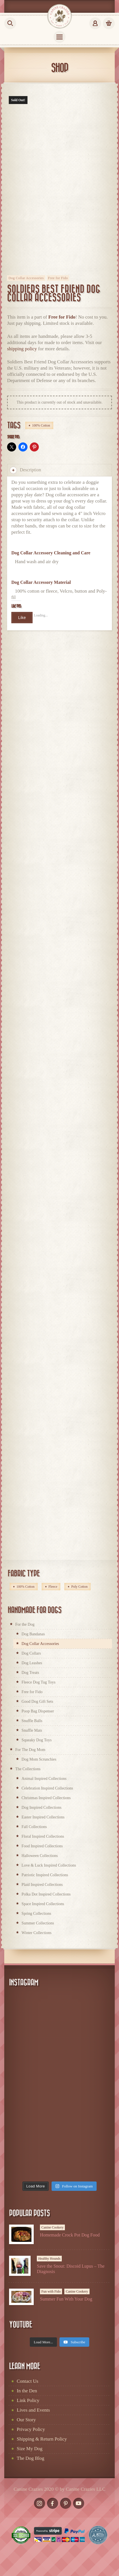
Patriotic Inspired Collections (45, 1875)
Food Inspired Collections (42, 1846)
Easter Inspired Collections (43, 1817)
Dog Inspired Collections (41, 1807)
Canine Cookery (52, 2227)
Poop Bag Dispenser (38, 1711)
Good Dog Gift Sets (37, 1701)
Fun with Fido (51, 2291)
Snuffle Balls (32, 1721)
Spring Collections (36, 1913)
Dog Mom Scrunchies (39, 1759)
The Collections (28, 1769)
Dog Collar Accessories (26, 278)
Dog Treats (30, 1672)
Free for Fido (58, 278)
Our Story (26, 2419)
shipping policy (22, 348)
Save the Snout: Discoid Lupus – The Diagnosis (71, 2269)
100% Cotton (41, 425)
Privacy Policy (31, 2429)
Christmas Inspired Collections (46, 1798)
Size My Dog (29, 2448)
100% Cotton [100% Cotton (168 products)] (25, 1587)
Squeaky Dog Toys (37, 1740)
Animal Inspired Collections (44, 1778)
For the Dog (25, 1624)
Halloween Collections (40, 1856)
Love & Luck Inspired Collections (49, 1865)
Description (25, 470)
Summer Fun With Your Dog (66, 2299)
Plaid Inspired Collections (42, 1884)
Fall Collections (34, 1827)
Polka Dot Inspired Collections (46, 1894)
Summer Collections (38, 1923)
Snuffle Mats (32, 1730)
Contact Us (27, 2381)
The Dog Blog (30, 2458)
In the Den (27, 2390)
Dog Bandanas (33, 1634)
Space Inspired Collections (43, 1904)
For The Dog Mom (30, 1750)
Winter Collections (37, 1933)
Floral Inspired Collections (43, 1836)
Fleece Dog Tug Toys (39, 1682)
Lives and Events (33, 2410)
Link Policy (28, 2400)
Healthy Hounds (49, 2259)
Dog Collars (31, 1653)
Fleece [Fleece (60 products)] (52, 1587)
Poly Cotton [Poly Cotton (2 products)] (79, 1587)
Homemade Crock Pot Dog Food (70, 2234)
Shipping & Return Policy (42, 2439)
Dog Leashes (32, 1663)
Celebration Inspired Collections (47, 1788)
